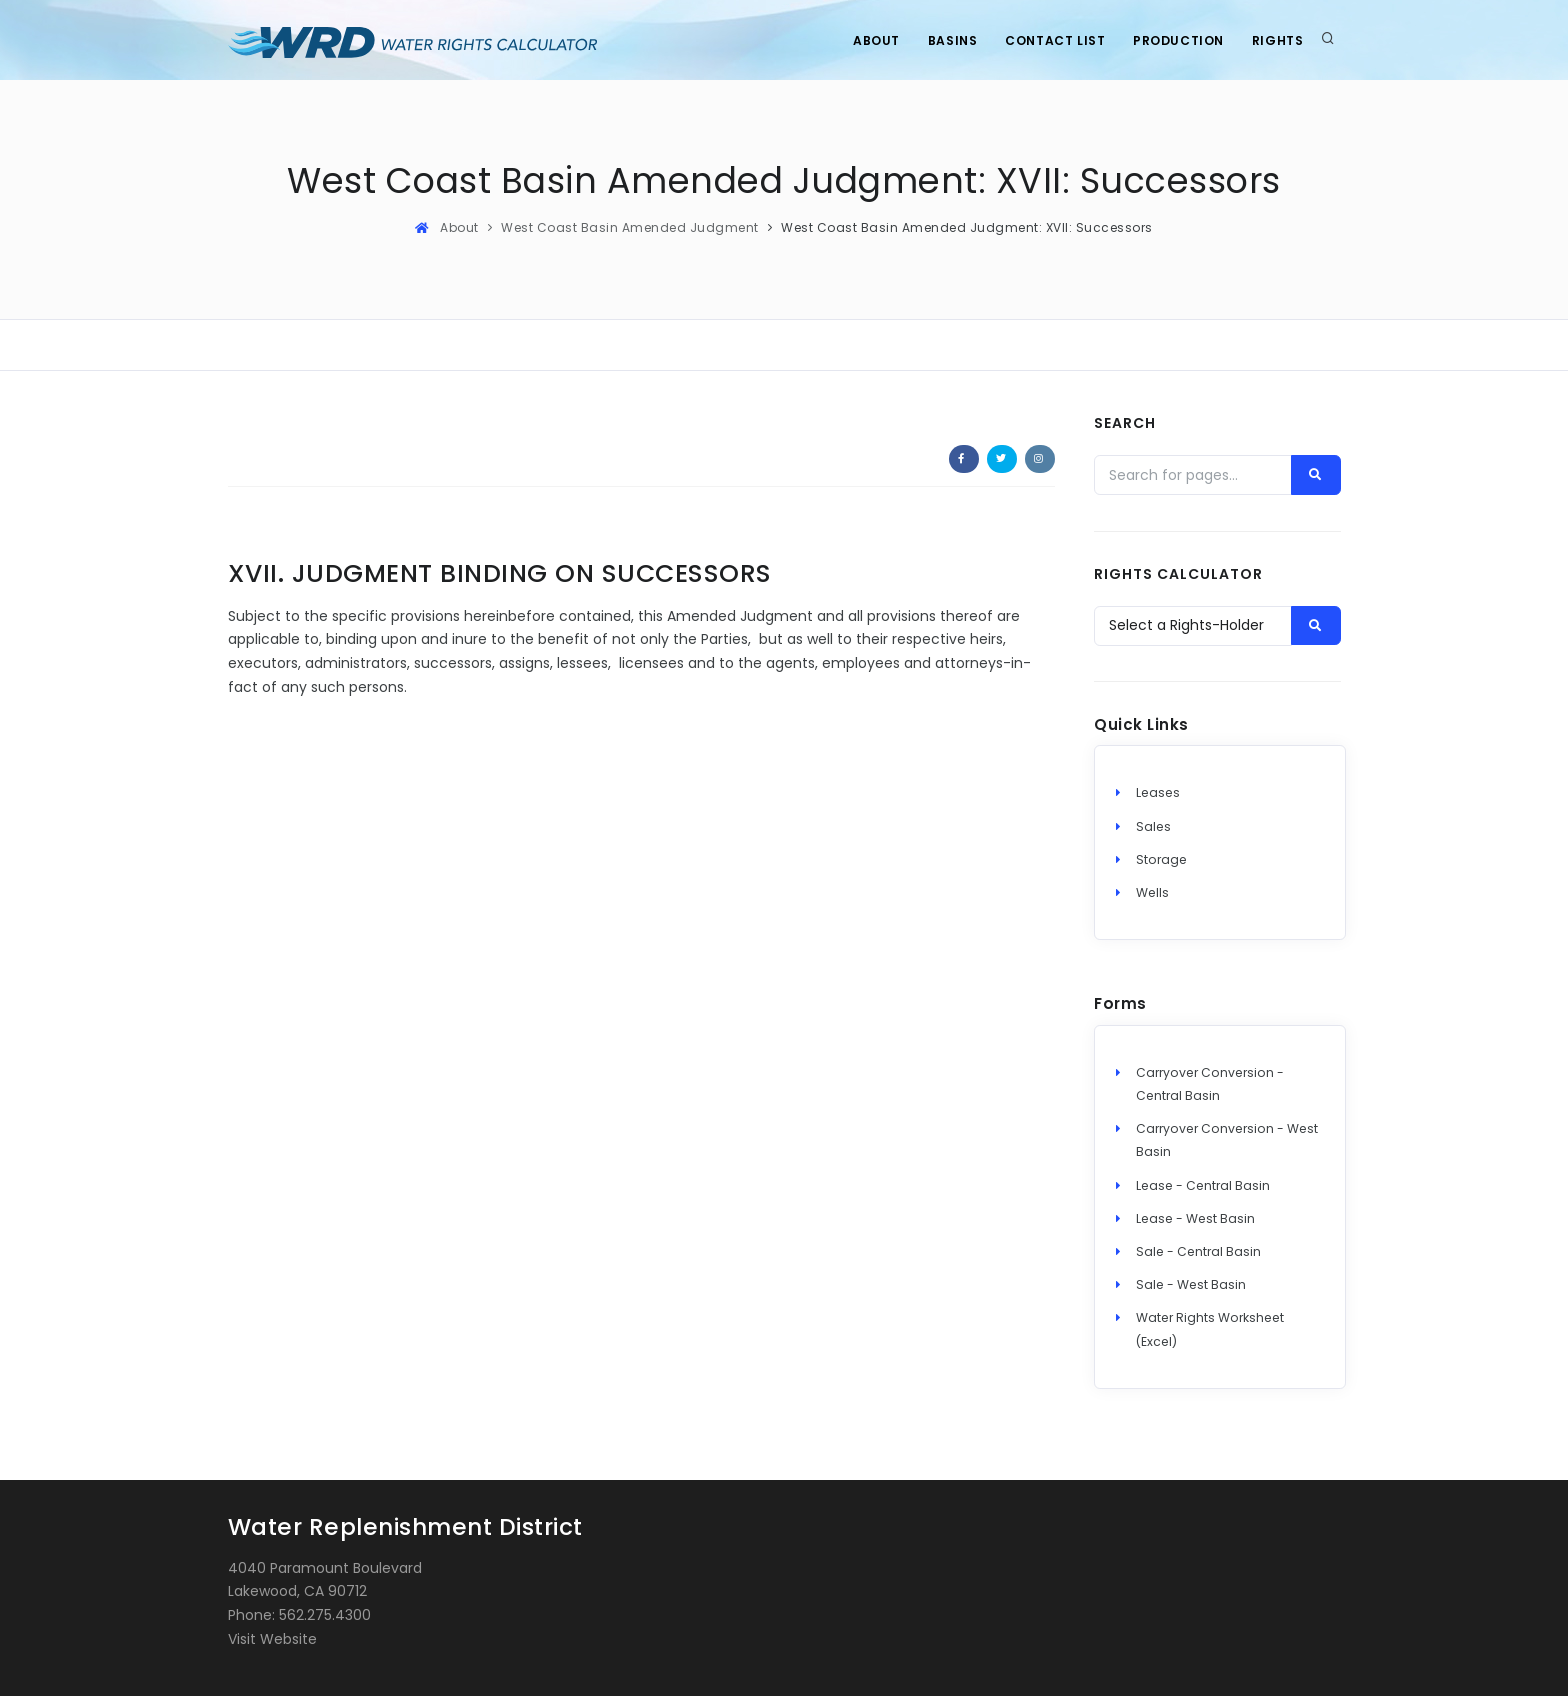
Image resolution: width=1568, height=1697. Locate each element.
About (866, 40)
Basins (945, 40)
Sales (1153, 827)
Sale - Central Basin (1198, 1252)
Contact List (1050, 40)
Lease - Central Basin (1203, 1186)
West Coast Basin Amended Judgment (630, 227)
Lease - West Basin (1195, 1219)
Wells (1152, 893)
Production (1175, 40)
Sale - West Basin (1191, 1285)
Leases (1158, 794)
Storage (1161, 860)
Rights (1277, 40)
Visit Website (272, 1640)
